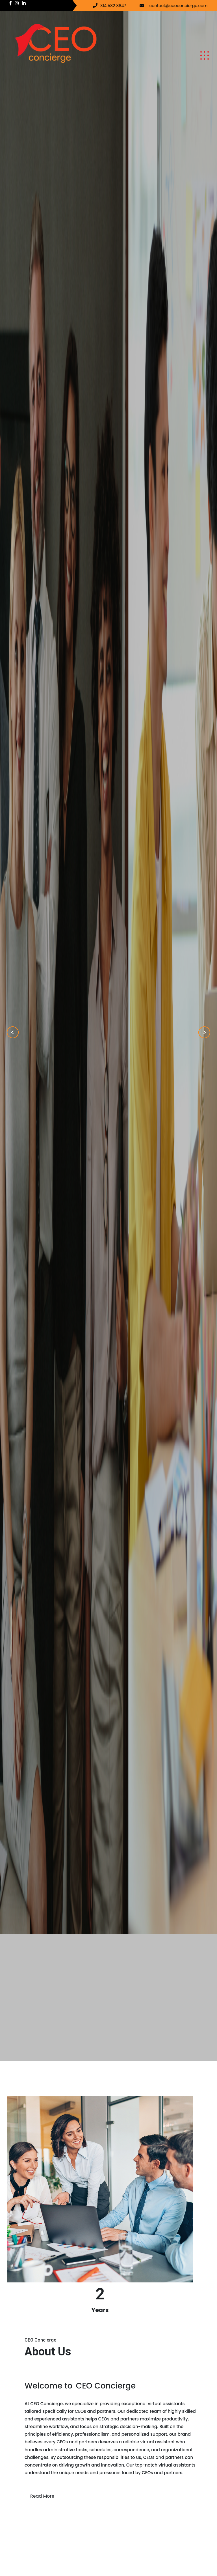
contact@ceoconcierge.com (178, 5)
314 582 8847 (113, 5)
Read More (42, 2496)
